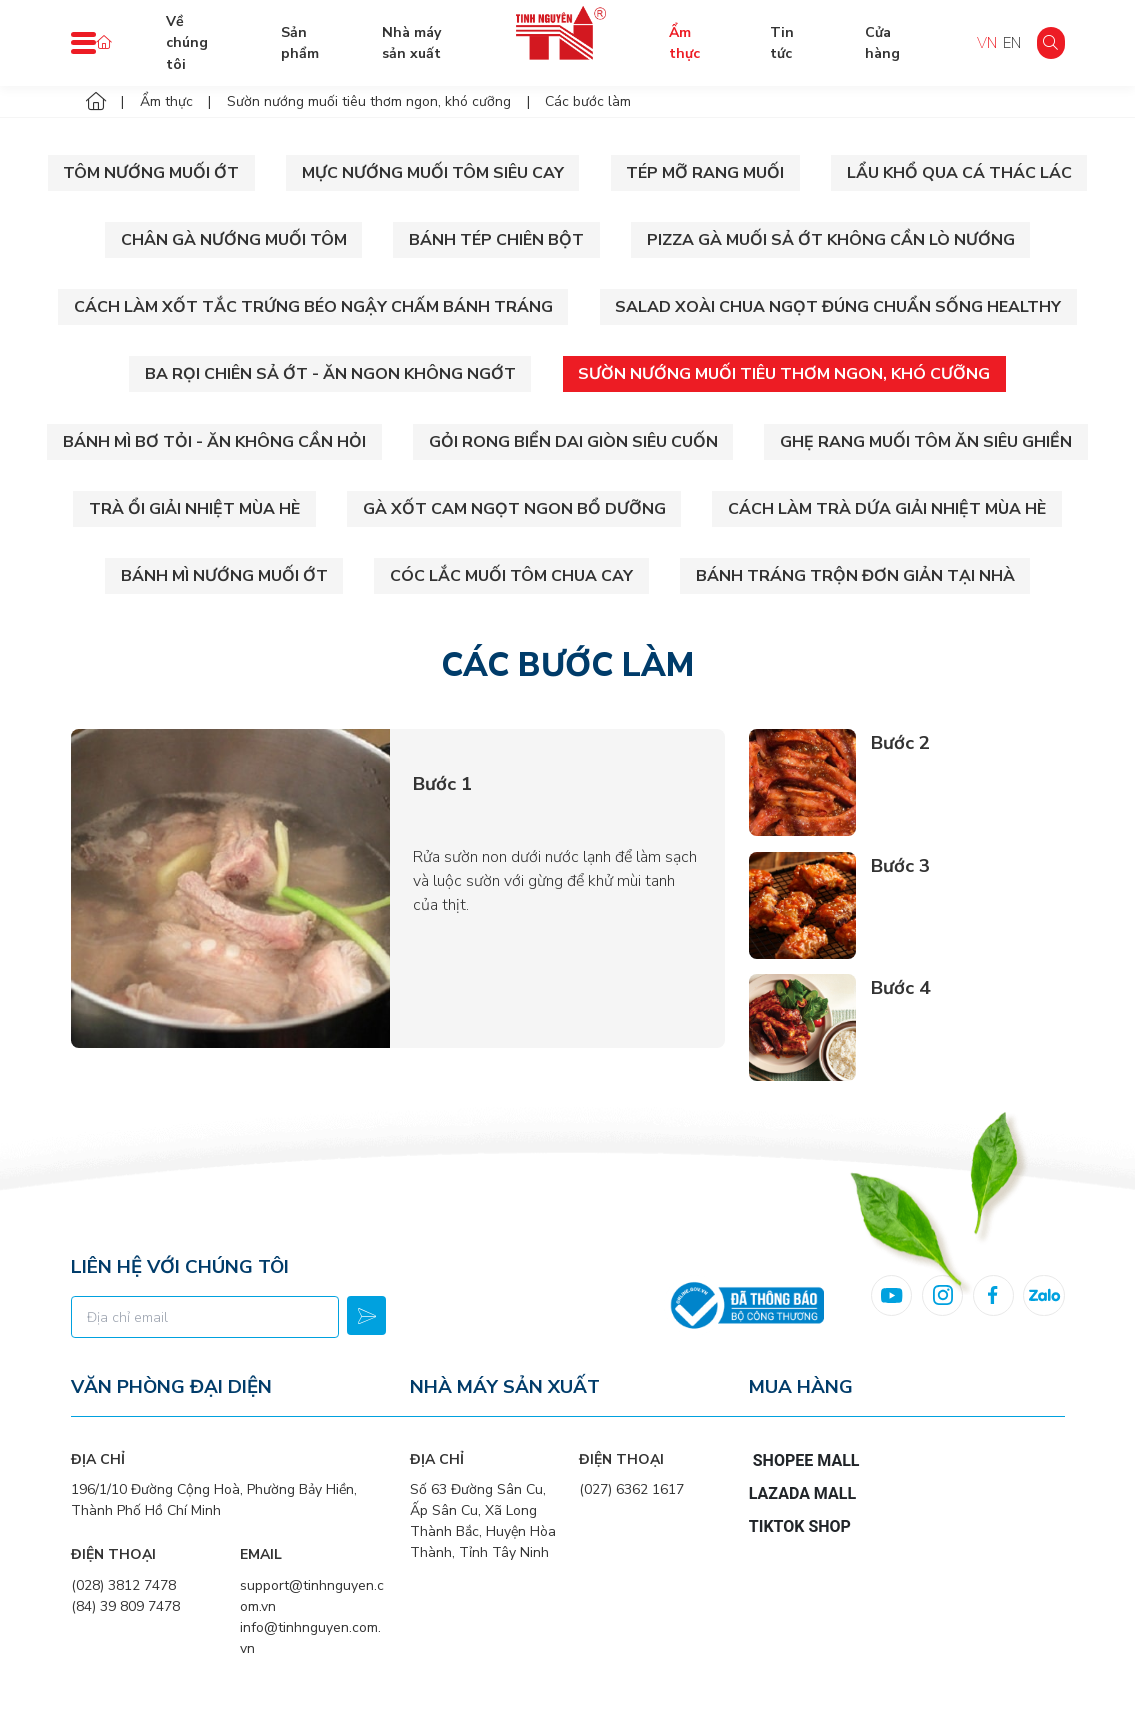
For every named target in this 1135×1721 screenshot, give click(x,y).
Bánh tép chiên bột (496, 240)
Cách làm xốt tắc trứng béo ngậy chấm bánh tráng (313, 307)
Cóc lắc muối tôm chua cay (511, 576)
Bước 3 (900, 866)
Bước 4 (900, 988)
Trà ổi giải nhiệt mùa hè (194, 509)
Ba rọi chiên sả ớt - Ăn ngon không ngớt (330, 374)
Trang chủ (104, 42)
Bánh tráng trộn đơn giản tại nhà (855, 576)
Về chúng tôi (187, 42)
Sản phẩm (300, 43)
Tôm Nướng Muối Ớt (151, 173)
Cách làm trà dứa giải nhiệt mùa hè (887, 509)
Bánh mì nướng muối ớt (224, 576)
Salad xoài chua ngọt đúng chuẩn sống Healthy (838, 307)
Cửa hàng (882, 43)
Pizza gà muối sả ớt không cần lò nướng (831, 240)
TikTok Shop (800, 1526)
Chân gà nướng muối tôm (234, 240)
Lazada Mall (802, 1493)
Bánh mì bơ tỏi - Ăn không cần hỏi (214, 442)
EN (1012, 43)
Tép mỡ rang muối (705, 173)
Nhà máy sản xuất (411, 43)
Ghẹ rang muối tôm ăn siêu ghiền (926, 442)
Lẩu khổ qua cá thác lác (959, 173)
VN (987, 43)
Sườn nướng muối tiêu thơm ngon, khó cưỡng (784, 374)
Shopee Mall (806, 1460)
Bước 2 (900, 743)
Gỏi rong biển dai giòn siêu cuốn (573, 442)
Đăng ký (366, 1315)
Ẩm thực (684, 43)
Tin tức (782, 43)
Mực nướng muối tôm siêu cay (433, 173)
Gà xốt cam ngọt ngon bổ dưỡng (514, 509)
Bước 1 (442, 784)
